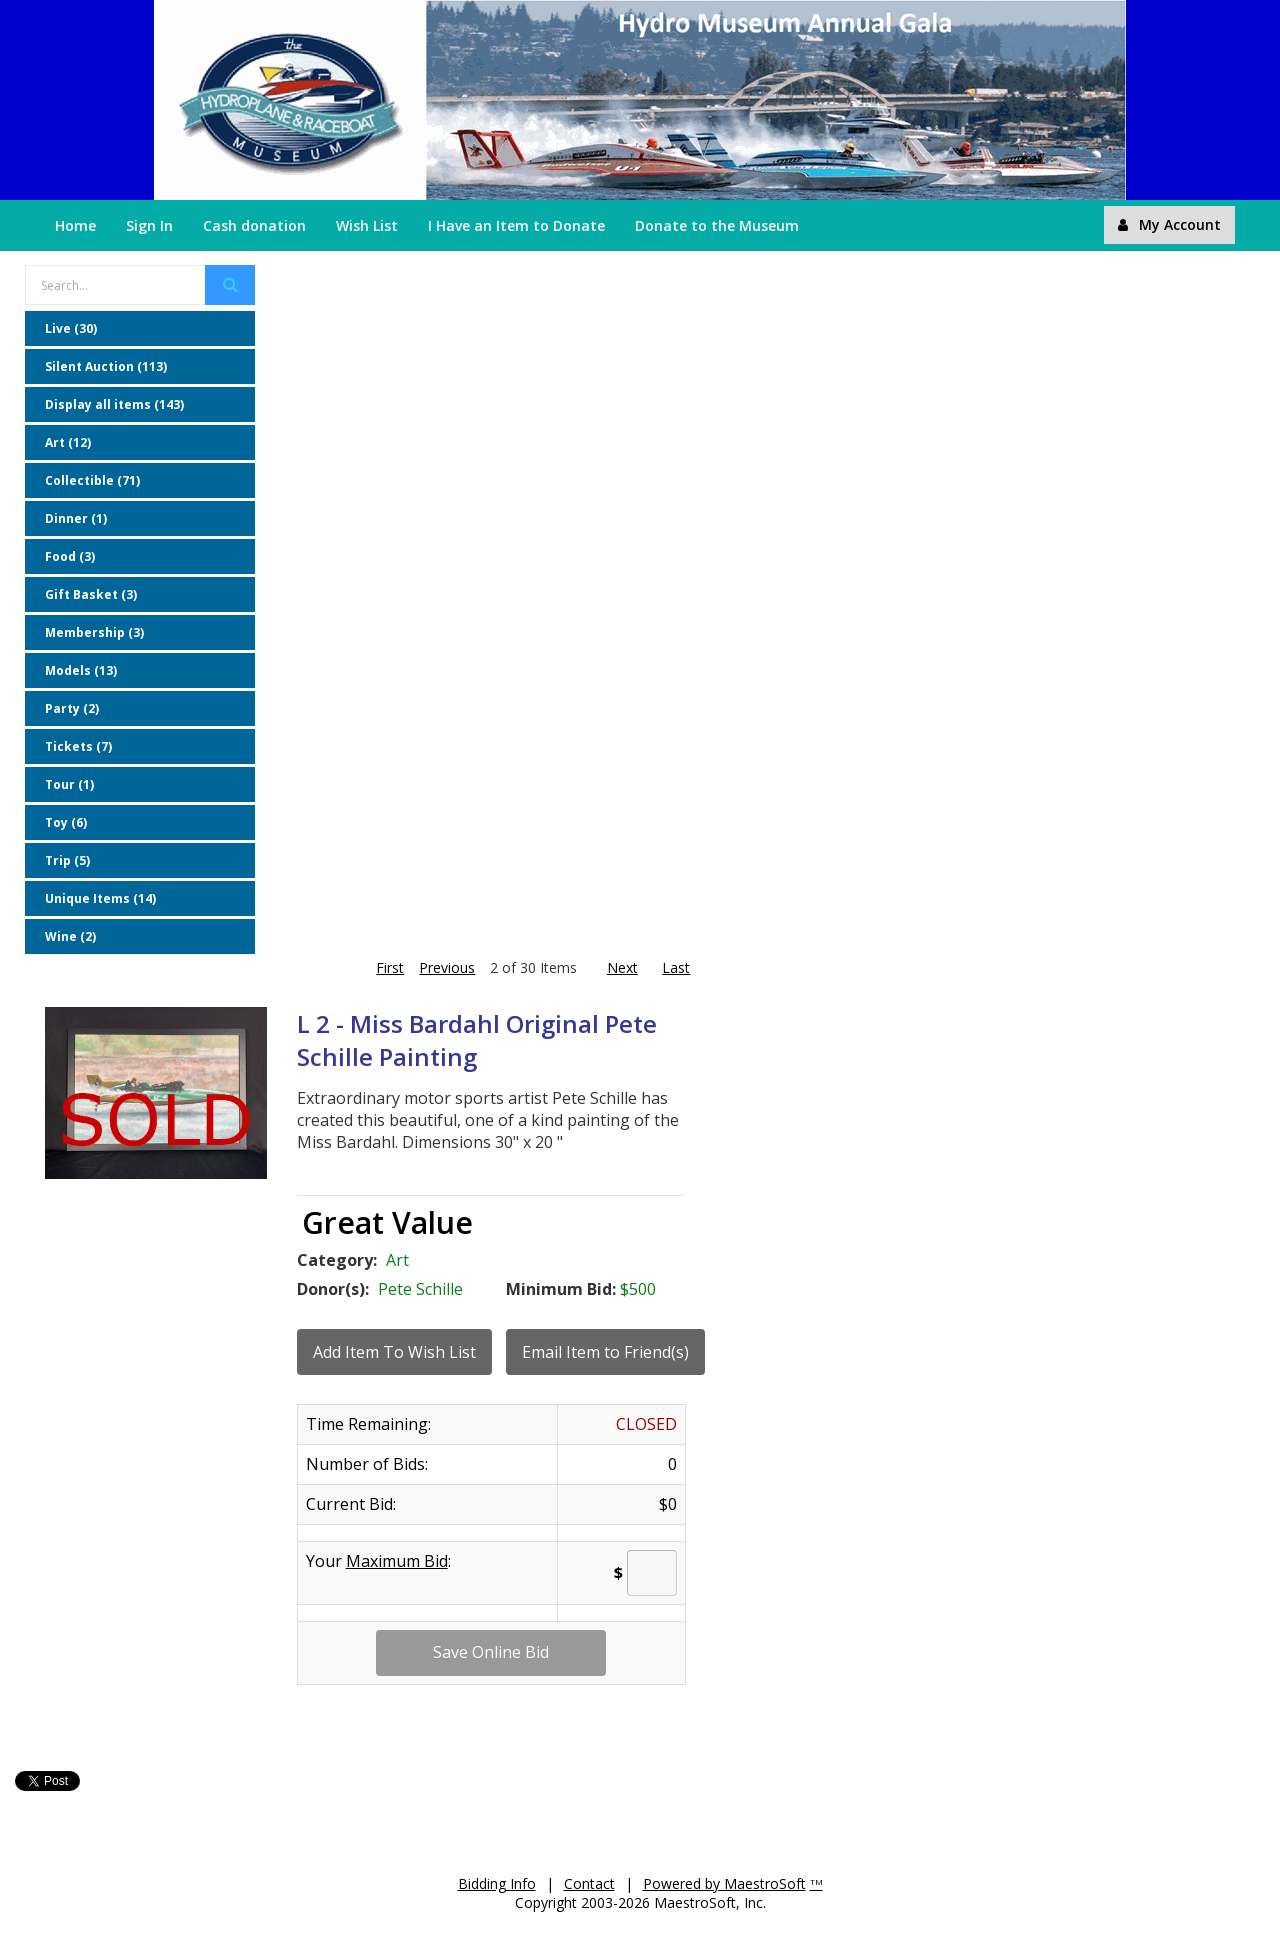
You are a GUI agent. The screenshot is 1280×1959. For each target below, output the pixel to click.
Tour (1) (69, 784)
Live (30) (71, 328)
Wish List (367, 225)
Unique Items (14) (100, 898)
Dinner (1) (76, 518)
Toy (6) (66, 822)
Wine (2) (70, 936)
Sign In (149, 225)
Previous (444, 967)
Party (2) (72, 708)
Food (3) (70, 556)
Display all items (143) (114, 404)
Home (75, 225)
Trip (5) (67, 860)
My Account (1169, 224)
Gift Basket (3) (91, 594)
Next (622, 967)
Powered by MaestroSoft (724, 1883)
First (390, 967)
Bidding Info (497, 1883)
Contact (589, 1883)
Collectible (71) (92, 480)
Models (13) (81, 670)
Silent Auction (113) (106, 366)
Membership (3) (94, 632)
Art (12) (68, 442)
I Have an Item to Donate (516, 225)
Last (676, 967)
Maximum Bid (397, 1561)
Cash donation (254, 225)
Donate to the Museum (717, 225)
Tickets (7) (78, 746)
